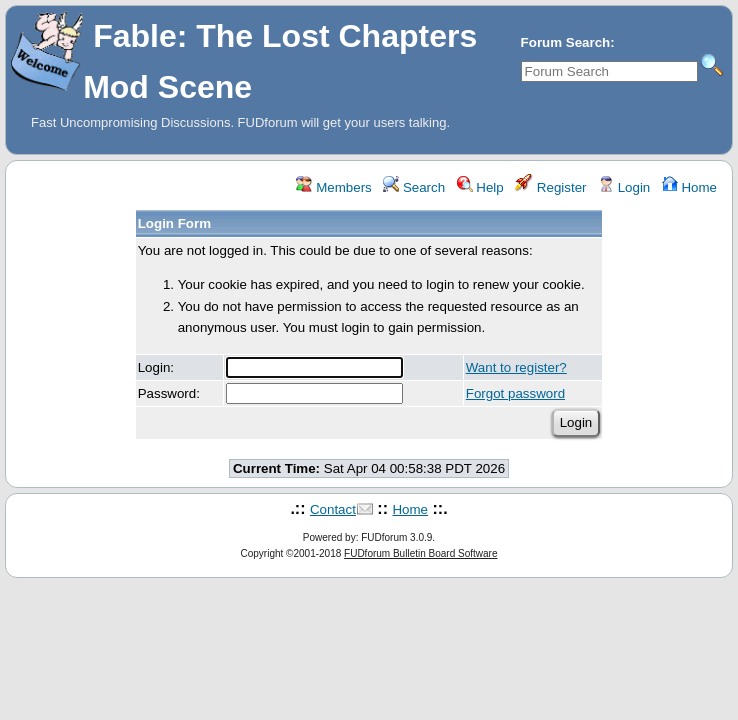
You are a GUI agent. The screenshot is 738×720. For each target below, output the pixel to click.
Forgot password (515, 393)
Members (333, 187)
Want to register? (516, 367)
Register (550, 187)
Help (480, 187)
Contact (333, 509)
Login (624, 187)
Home (689, 187)
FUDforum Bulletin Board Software (420, 553)
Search (414, 187)
